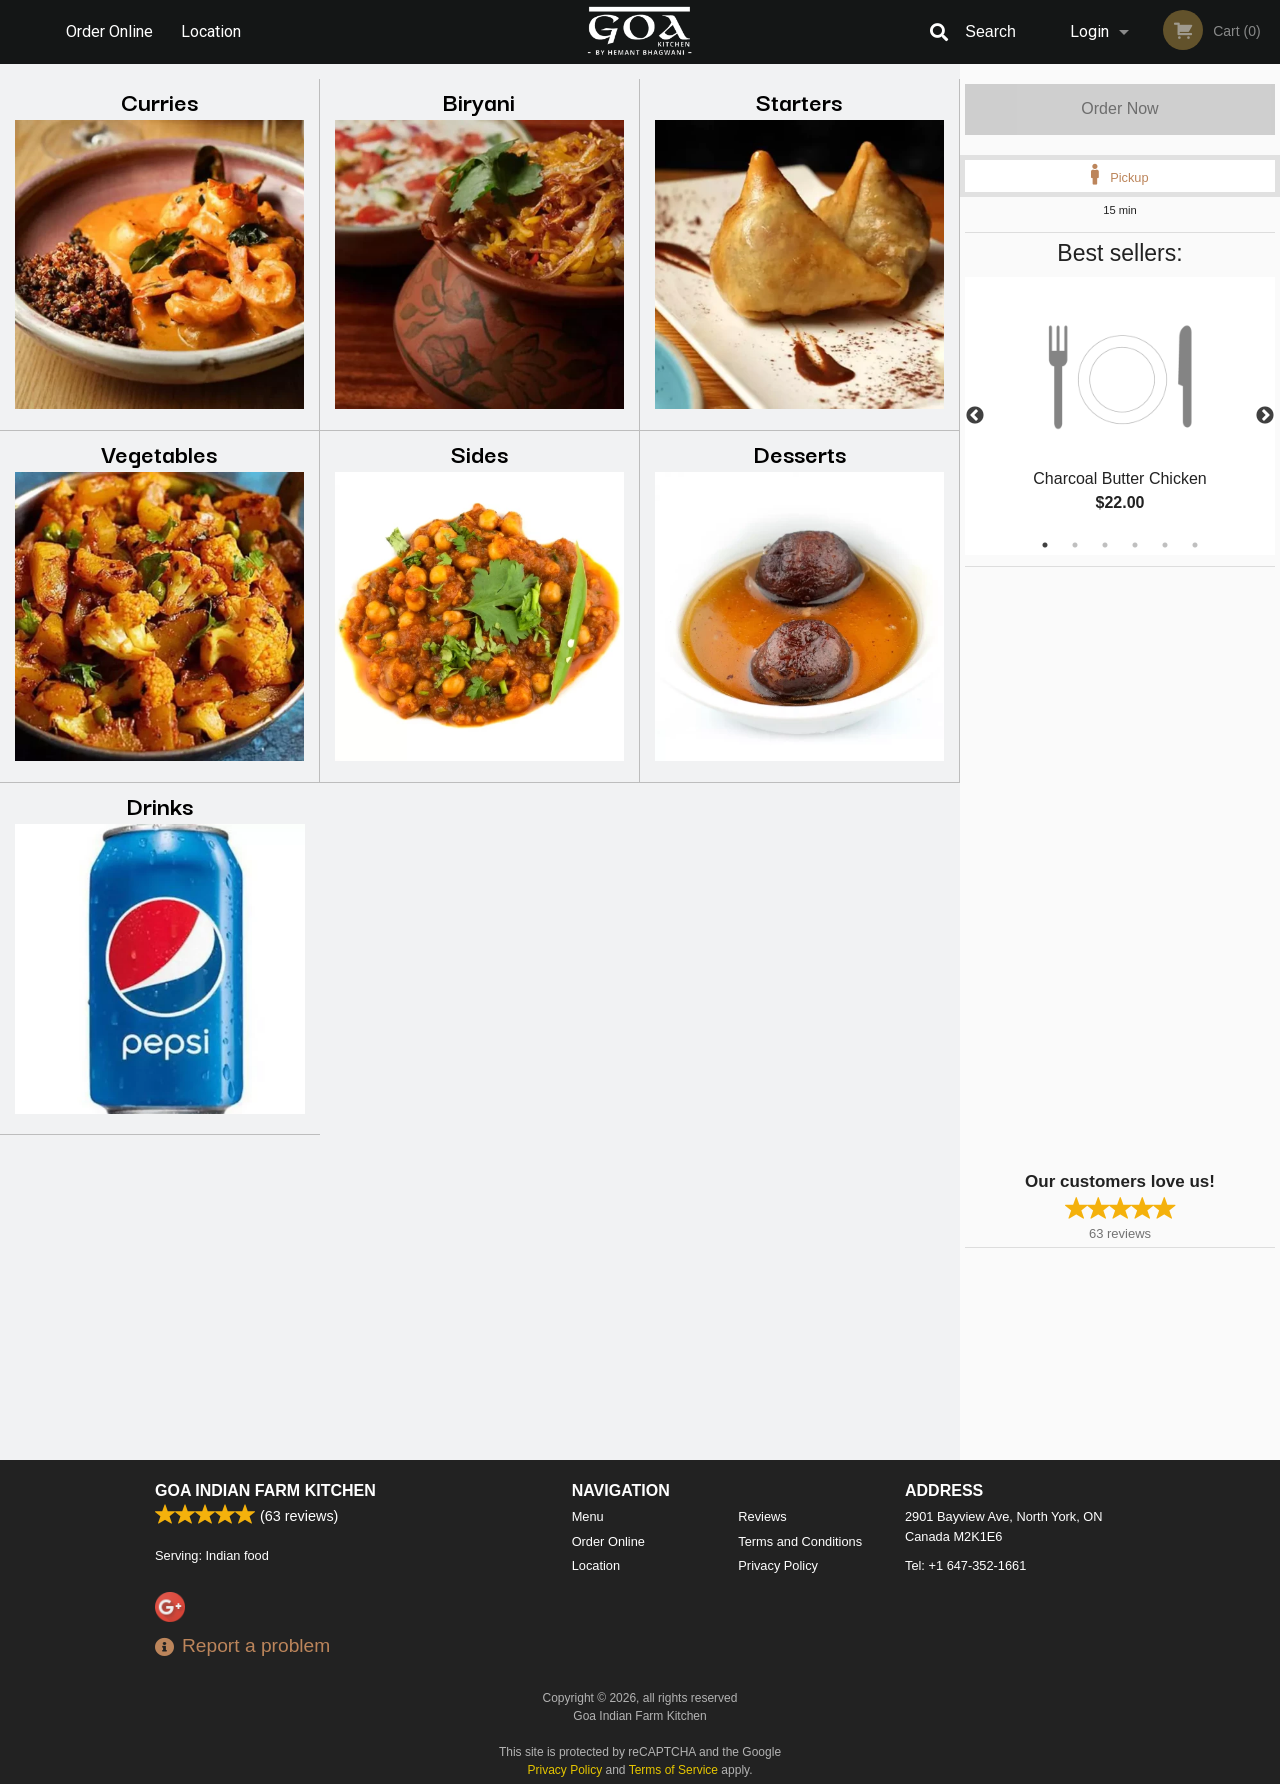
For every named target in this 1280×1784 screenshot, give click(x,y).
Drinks (159, 804)
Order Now (1119, 108)
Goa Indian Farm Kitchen (265, 1490)
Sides (479, 452)
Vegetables (159, 452)
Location (211, 31)
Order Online (109, 31)
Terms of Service (673, 1770)
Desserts (799, 452)
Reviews (762, 1516)
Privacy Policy (778, 1565)
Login (1089, 31)
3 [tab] (1105, 545)
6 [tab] (1195, 545)
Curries (159, 100)
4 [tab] (1135, 545)
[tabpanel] (1120, 416)
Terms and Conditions (800, 1541)
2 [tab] (1075, 545)
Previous (975, 416)
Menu (588, 1516)
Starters (799, 100)
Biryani (479, 100)
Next (1265, 416)
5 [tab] (1165, 545)
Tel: (965, 1565)
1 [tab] (1045, 545)
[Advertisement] (1090, 867)
